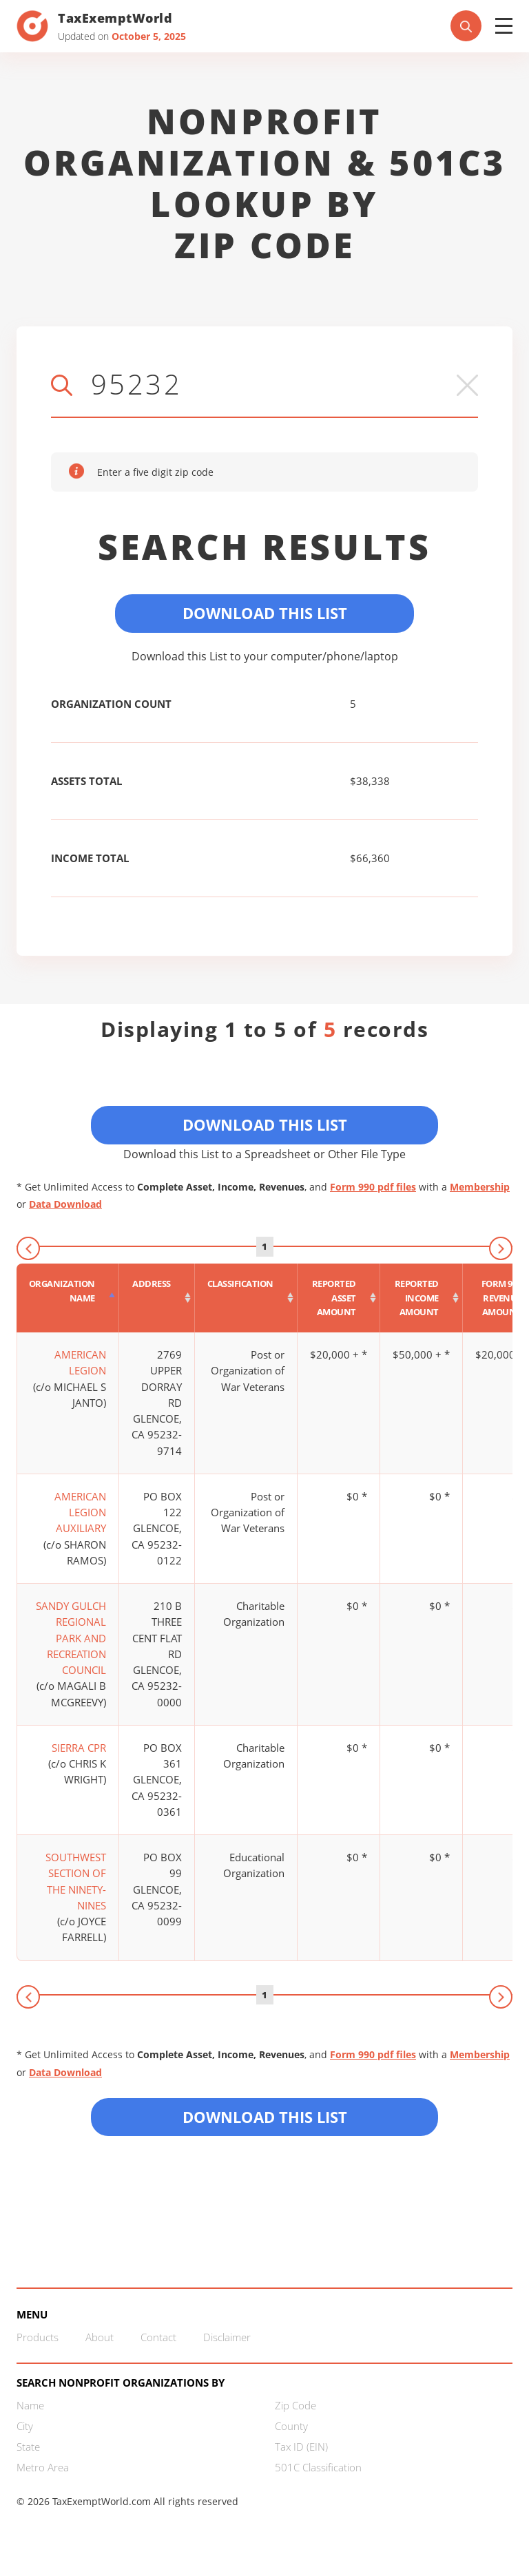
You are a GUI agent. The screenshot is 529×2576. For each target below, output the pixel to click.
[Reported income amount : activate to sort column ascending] (421, 1298)
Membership (480, 1186)
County (291, 2426)
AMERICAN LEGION (80, 1362)
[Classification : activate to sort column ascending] (246, 1298)
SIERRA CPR (79, 1748)
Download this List (265, 2116)
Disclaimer (227, 2337)
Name (30, 2405)
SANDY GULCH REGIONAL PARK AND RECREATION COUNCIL (71, 1638)
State (28, 2446)
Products (38, 2337)
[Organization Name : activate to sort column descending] (68, 1298)
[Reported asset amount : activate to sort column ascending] (339, 1298)
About (99, 2337)
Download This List (265, 613)
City (25, 2426)
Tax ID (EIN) (301, 2446)
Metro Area (43, 2467)
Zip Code (295, 2405)
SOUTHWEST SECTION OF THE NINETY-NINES (75, 1881)
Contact (158, 2337)
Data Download (65, 1204)
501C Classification (318, 2467)
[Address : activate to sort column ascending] (157, 1298)
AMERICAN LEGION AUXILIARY (80, 1512)
